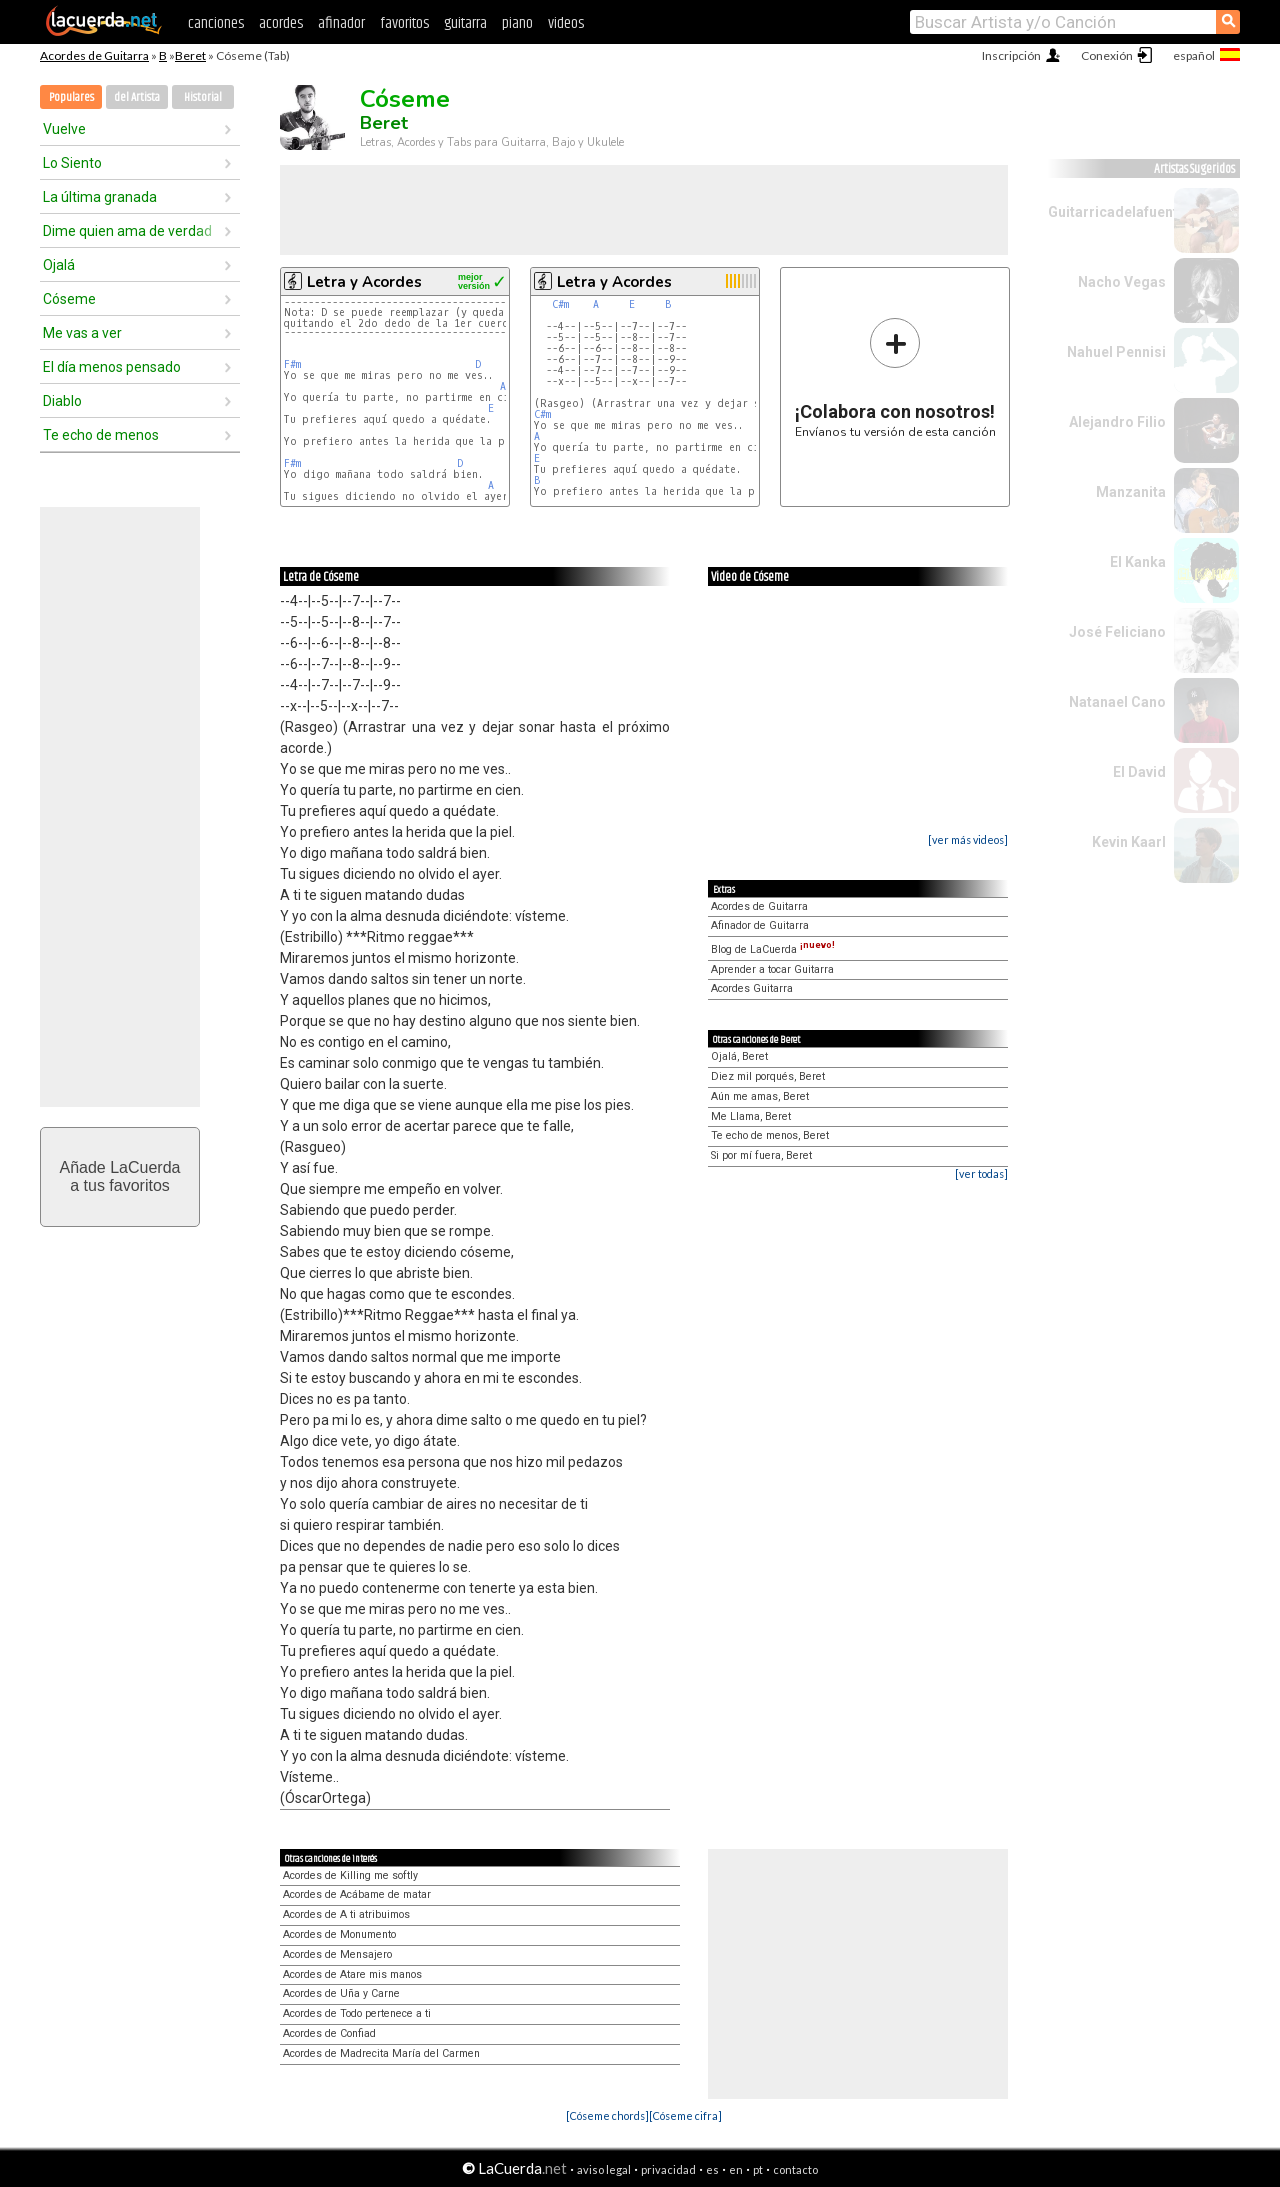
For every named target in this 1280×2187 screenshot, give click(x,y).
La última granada (100, 197)
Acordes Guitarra (752, 988)
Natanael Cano (1117, 702)
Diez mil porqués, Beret (768, 1076)
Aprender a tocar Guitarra (772, 969)
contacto (795, 2169)
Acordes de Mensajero (337, 1954)
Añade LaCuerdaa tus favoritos (120, 1176)
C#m (560, 304)
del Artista (137, 97)
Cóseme (69, 299)
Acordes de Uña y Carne (341, 1993)
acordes (281, 23)
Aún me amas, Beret (760, 1096)
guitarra (465, 23)
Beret (190, 55)
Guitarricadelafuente (1117, 212)
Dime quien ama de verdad (127, 231)
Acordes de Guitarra (94, 55)
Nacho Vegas (1122, 282)
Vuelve (64, 129)
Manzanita (1131, 492)
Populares (71, 97)
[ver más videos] (968, 839)
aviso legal (604, 2169)
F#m (292, 364)
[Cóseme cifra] (685, 2115)
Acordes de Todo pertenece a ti (357, 2013)
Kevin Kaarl (1129, 842)
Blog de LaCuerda (773, 949)
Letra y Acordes (364, 282)
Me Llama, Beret (751, 1116)
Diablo (62, 401)
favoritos (404, 23)
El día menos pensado (112, 367)
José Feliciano (1117, 632)
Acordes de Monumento (339, 1934)
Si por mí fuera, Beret (761, 1155)
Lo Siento (72, 163)
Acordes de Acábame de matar (357, 1894)
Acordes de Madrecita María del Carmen (381, 2053)
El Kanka (1138, 562)
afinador (341, 23)
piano (517, 23)
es (712, 2169)
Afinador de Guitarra (760, 925)
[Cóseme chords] (607, 2115)
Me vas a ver (82, 333)
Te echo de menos (101, 435)
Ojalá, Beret (739, 1056)
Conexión (1107, 55)
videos (566, 23)
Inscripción (1011, 55)
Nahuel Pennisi (1116, 352)
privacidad (668, 2169)
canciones (216, 23)
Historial (203, 97)
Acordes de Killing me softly (350, 1875)
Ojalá (59, 265)
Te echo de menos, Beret (770, 1135)
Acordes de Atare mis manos (352, 1974)
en (736, 2169)
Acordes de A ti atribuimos (346, 1914)
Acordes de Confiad (329, 2033)
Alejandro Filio (1117, 422)
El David (1139, 772)
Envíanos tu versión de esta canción (895, 377)
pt (758, 2169)
